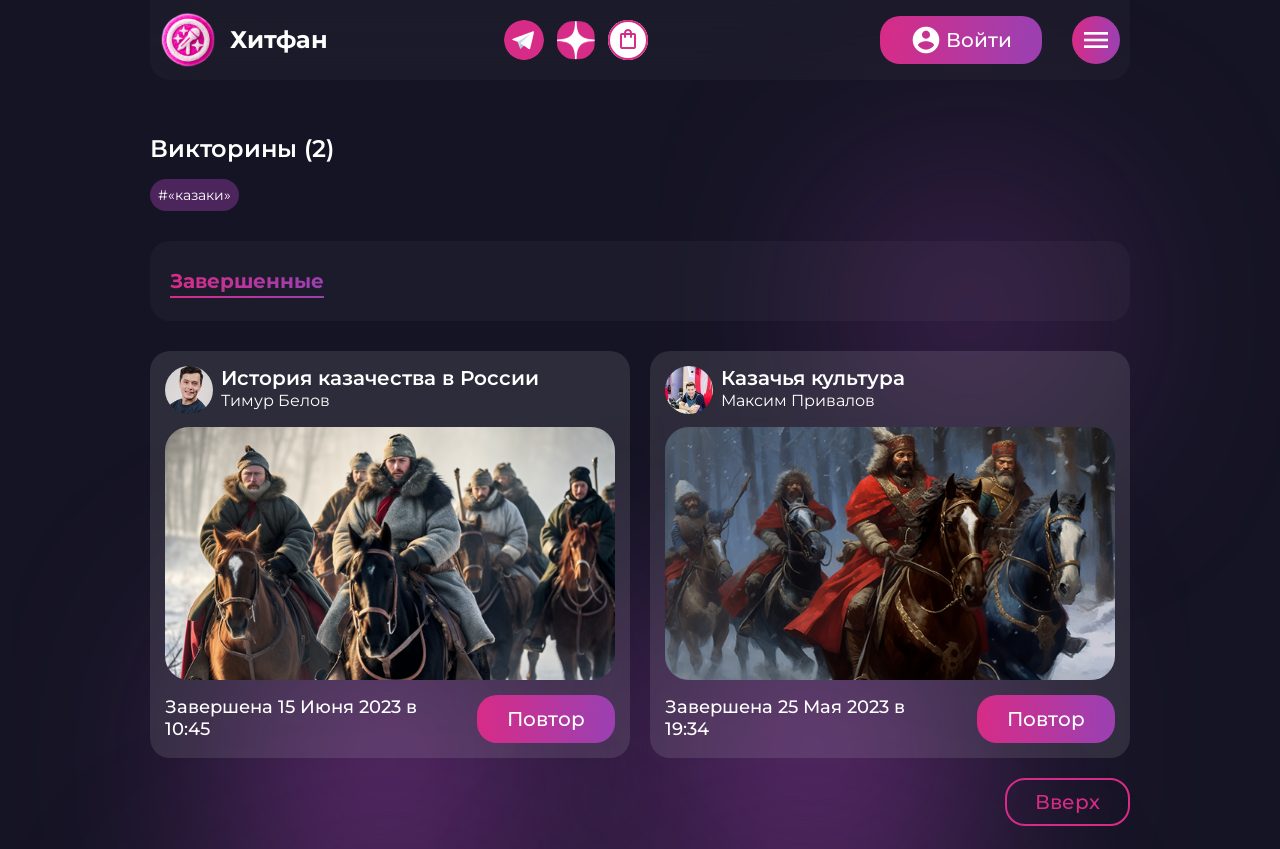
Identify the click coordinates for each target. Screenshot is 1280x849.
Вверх (1067, 802)
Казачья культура (813, 378)
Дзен (576, 40)
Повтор (546, 719)
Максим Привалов (798, 400)
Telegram (524, 40)
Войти (979, 40)
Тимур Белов (275, 400)
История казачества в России (380, 378)
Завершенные (247, 281)
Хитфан (279, 39)
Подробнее (390, 553)
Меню (1096, 40)
